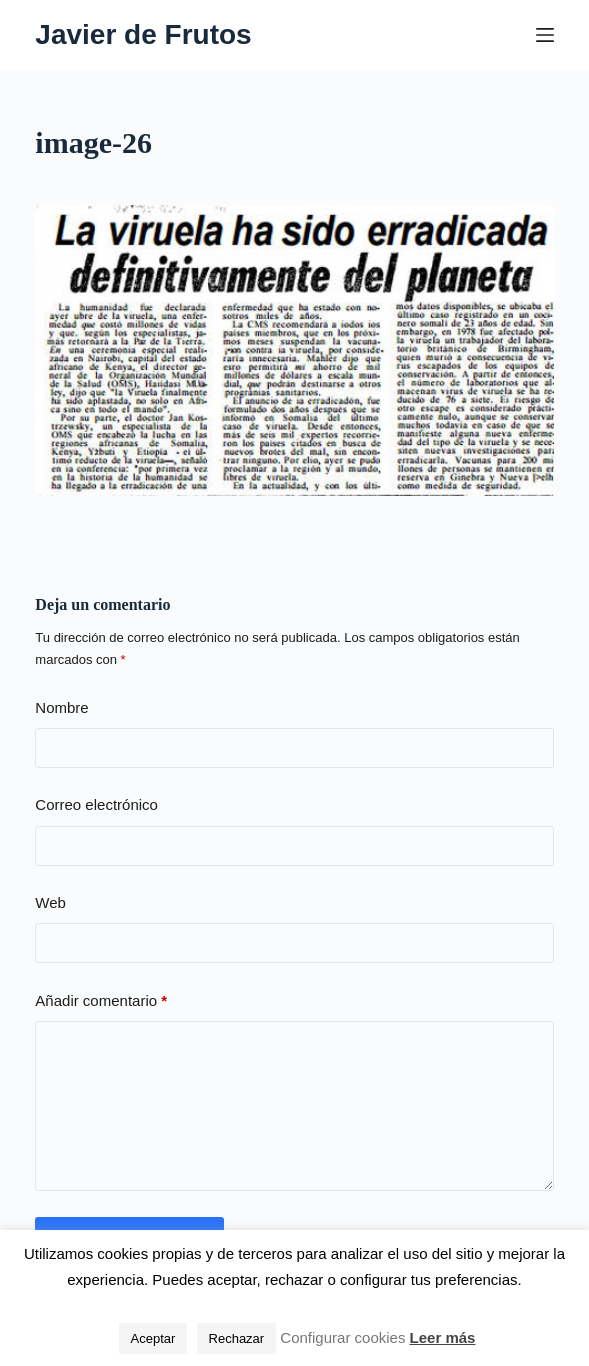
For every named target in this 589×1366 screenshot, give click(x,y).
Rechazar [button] (237, 1338)
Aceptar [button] (153, 1338)
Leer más (443, 1337)
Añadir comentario (101, 1001)
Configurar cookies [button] (342, 1337)
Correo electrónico (96, 804)
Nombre (61, 707)
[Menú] (545, 35)
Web (50, 902)
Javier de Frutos (143, 34)
